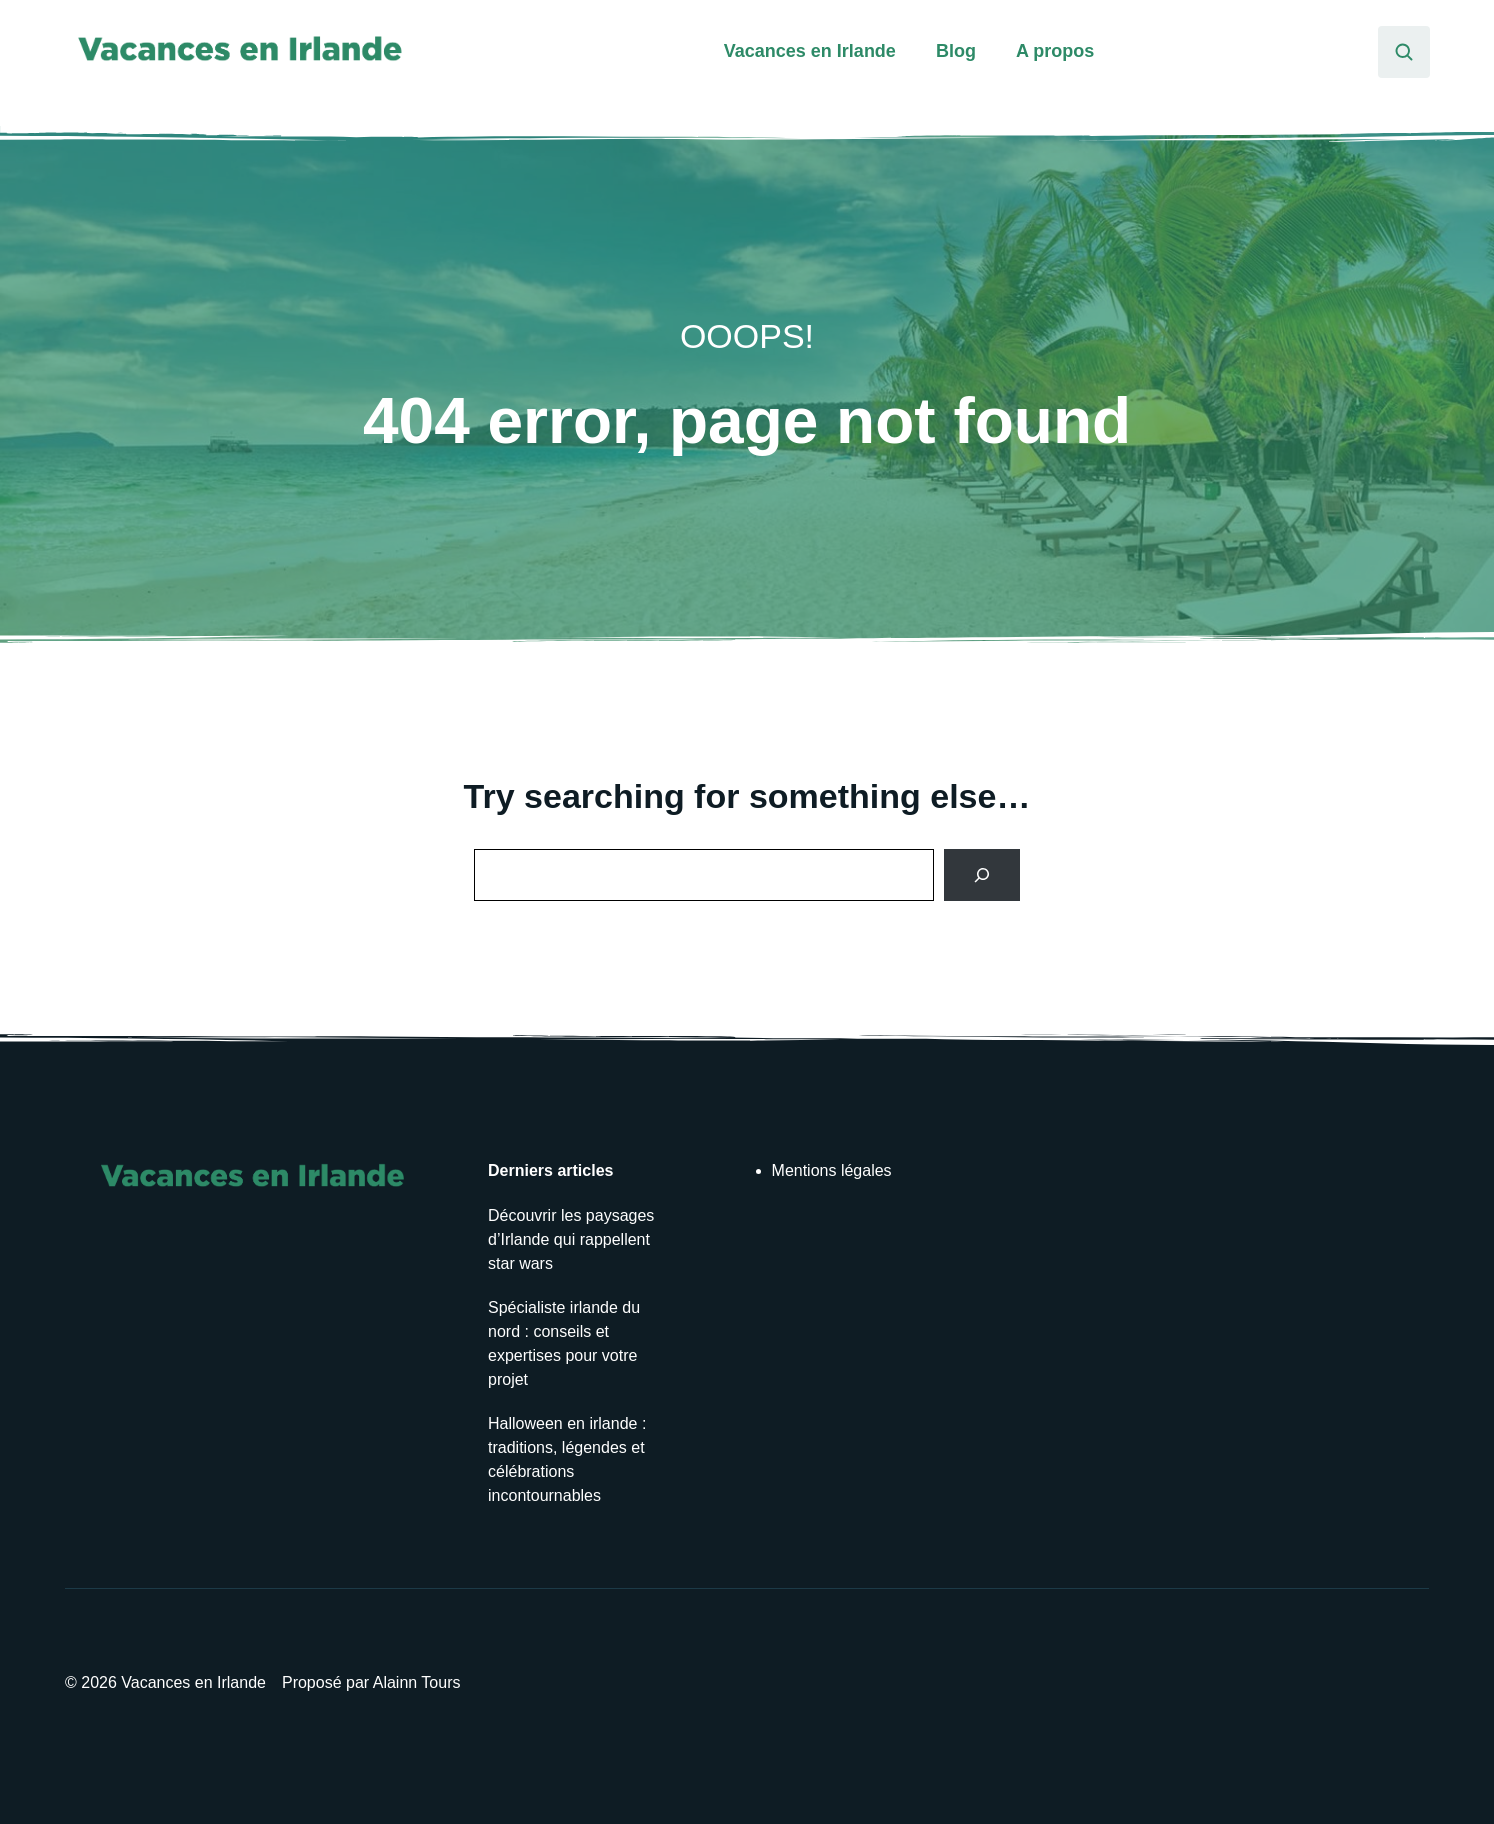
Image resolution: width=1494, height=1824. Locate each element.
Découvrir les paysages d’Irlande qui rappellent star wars (571, 1239)
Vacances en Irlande (810, 51)
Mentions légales (832, 1170)
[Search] (982, 875)
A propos (1055, 51)
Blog (956, 51)
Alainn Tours (417, 1682)
